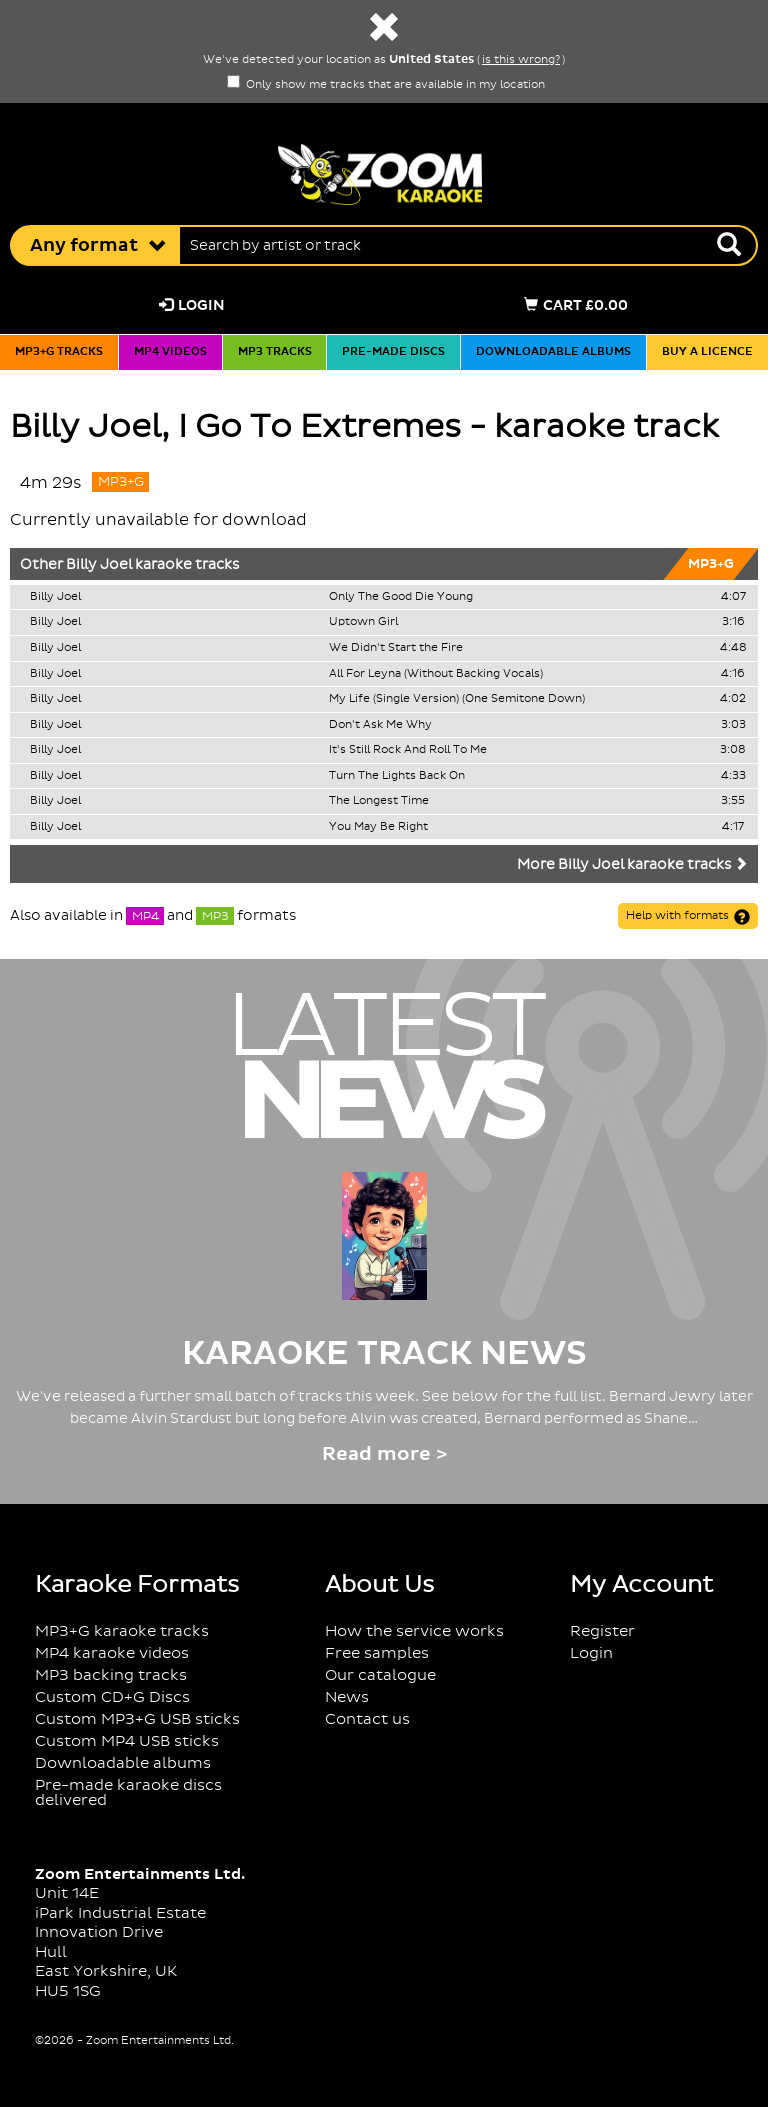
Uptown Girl (363, 622)
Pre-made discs (393, 352)
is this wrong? (521, 60)
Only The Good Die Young (401, 597)
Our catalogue (380, 1675)
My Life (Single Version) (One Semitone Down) (457, 699)
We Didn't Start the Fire (396, 648)
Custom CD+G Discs (112, 1697)
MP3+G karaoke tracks (122, 1631)
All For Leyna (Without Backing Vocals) (436, 674)
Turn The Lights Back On (397, 776)
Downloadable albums (553, 352)
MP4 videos (170, 352)
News (347, 1697)
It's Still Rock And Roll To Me (408, 750)
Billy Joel (99, 565)
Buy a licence (707, 352)
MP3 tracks (275, 352)
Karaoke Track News (384, 1354)
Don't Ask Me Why (380, 725)
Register (602, 1631)
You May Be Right (378, 827)
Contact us (367, 1719)
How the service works (414, 1631)
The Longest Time (379, 801)
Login (192, 305)
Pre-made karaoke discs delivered (128, 1793)
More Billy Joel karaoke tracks (632, 865)
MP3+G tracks (59, 352)
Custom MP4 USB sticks (127, 1741)
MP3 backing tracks (111, 1675)
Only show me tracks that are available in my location (386, 85)
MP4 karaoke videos (112, 1653)
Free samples (377, 1653)
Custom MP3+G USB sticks (137, 1719)
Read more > (384, 1454)
